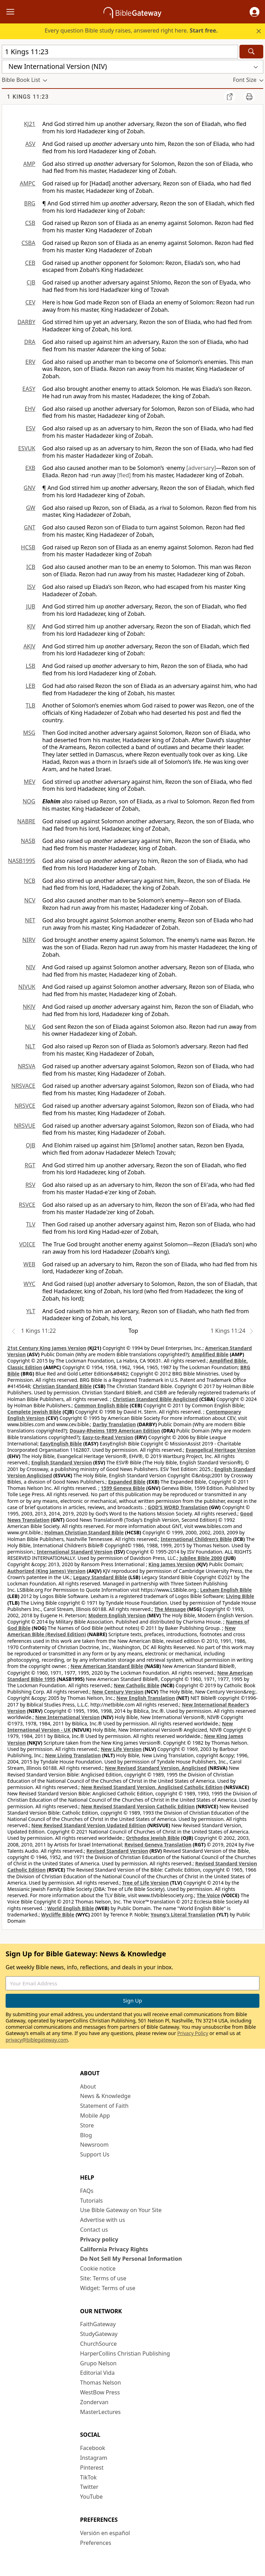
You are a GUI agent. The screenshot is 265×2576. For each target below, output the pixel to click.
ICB (30, 567)
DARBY (26, 322)
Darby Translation (114, 1424)
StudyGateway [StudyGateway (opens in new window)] (98, 2334)
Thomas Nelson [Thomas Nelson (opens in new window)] (100, 2382)
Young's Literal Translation (183, 1914)
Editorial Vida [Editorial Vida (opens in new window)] (97, 2373)
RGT (30, 1165)
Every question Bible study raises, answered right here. (131, 30)
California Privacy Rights (114, 2249)
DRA (29, 342)
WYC (29, 1284)
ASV (30, 144)
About (88, 2086)
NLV (30, 1026)
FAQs (86, 2191)
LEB (30, 686)
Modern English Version (117, 1615)
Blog (86, 2135)
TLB (30, 705)
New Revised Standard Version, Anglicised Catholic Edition (151, 1787)
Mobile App (95, 2115)
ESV (30, 428)
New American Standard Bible (107, 1666)
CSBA (28, 243)
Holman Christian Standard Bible (84, 1532)
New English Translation (145, 1698)
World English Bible (70, 1908)
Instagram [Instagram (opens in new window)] (93, 2458)
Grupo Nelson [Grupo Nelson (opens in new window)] (98, 2363)
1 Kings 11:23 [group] (28, 96)
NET (30, 920)
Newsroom (94, 2144)
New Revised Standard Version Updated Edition (88, 1825)
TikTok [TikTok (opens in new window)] (88, 2477)
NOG (29, 801)
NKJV (29, 1007)
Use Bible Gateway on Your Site (121, 2210)
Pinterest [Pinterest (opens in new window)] (91, 2467)
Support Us (94, 2154)
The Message (170, 1609)
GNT (29, 527)
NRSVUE (24, 1125)
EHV (30, 409)
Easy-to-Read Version (107, 1437)
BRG (29, 203)
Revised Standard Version (117, 1850)
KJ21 (29, 124)
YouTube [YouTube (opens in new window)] (91, 2496)
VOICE (27, 1244)
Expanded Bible (126, 1481)
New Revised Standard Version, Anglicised (156, 1768)
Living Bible (240, 1596)
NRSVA (26, 1066)
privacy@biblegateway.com (37, 2039)
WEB (29, 1264)
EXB (30, 468)
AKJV (29, 646)
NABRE (26, 821)
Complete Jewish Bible (34, 1411)
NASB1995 (21, 861)
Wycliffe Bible (57, 1914)
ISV (31, 587)
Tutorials (91, 2200)
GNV (29, 488)
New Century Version (117, 1691)
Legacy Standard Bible (100, 1577)
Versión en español (105, 2533)
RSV (30, 1185)
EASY (28, 389)
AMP (29, 164)
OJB (30, 1145)
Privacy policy (99, 2239)
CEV (30, 302)
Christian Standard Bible (62, 1386)
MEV (29, 782)
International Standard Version (75, 1551)
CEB (30, 263)
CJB (31, 282)
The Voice (208, 1895)
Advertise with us (102, 2220)
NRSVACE (23, 1086)
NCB (29, 881)
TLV (30, 1224)
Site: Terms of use (103, 2278)
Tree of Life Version (145, 1882)
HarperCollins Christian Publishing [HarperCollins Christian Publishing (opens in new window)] (125, 2353)
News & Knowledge (105, 2096)
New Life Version (121, 1749)
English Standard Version (61, 1462)
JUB (30, 606)
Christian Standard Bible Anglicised (155, 1399)
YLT (30, 1311)
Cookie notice (98, 2268)
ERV (30, 362)
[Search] (251, 51)
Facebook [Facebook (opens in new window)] (92, 2448)
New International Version (67, 1717)
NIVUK (26, 987)
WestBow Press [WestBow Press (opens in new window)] (100, 2392)
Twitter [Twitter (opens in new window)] (89, 2487)
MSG (29, 733)
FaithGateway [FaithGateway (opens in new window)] (98, 2324)
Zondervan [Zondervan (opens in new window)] (94, 2402)
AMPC (27, 183)
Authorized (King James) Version (46, 1571)
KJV (31, 626)
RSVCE (27, 1205)
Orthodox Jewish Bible (153, 1838)
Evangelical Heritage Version (221, 1450)
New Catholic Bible (136, 1685)
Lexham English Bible (226, 1589)
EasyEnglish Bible (61, 1443)
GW (30, 508)
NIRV (28, 940)
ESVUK (26, 448)
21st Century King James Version (46, 1348)
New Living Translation (73, 1755)
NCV (29, 900)
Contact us (94, 2229)
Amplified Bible (210, 1354)
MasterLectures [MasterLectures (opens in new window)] (100, 2412)
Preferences (95, 2543)
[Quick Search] (120, 51)
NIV (30, 967)
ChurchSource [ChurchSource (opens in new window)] (98, 2344)
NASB (28, 841)
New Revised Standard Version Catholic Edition (138, 1806)
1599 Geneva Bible (123, 1488)
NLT (30, 1046)
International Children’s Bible (196, 1539)
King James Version (172, 1564)
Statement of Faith (104, 2106)
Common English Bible (101, 1405)
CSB (30, 223)
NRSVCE (25, 1106)
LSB (30, 666)
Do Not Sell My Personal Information (131, 2258)
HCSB (28, 547)
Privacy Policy (192, 2033)
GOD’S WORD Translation (178, 1507)
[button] (254, 12)
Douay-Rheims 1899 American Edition (115, 1430)
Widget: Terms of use (107, 2288)
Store (87, 2125)
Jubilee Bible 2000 (201, 1558)
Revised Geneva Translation (158, 1844)
